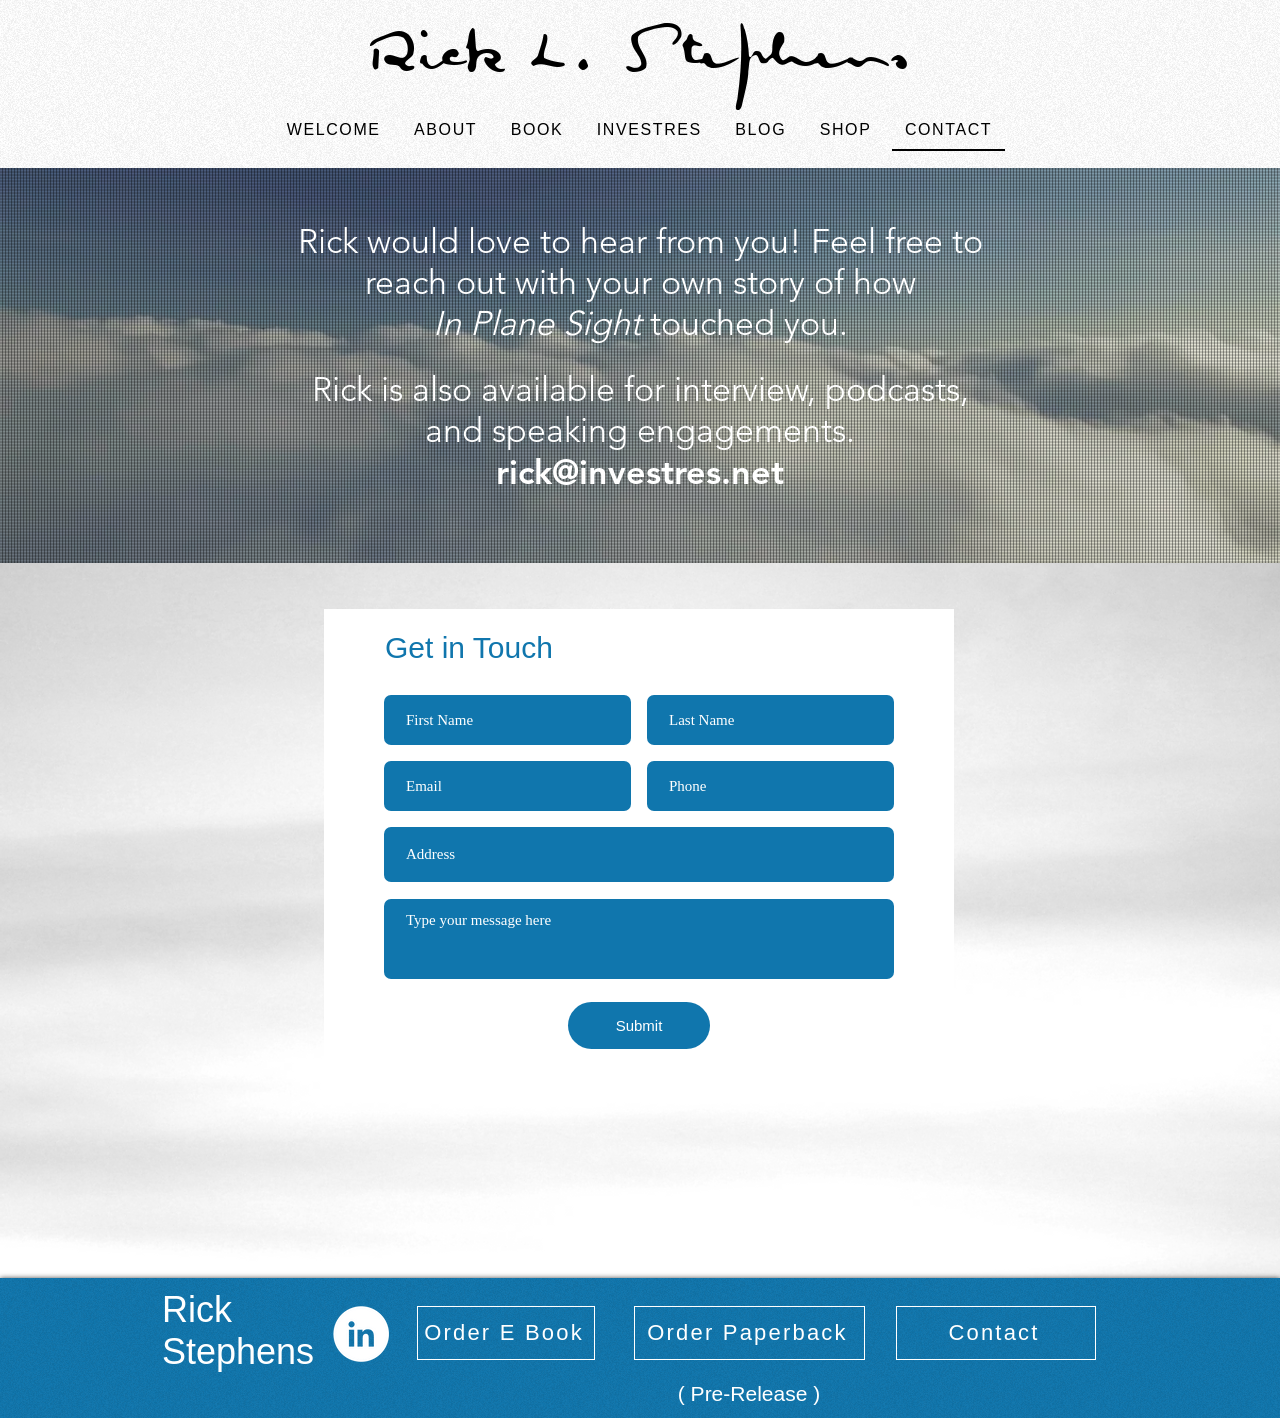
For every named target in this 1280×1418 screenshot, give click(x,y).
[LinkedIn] (361, 1334)
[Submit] (639, 1025)
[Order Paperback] (749, 1333)
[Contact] (996, 1333)
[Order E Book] (506, 1333)
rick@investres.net (640, 472)
